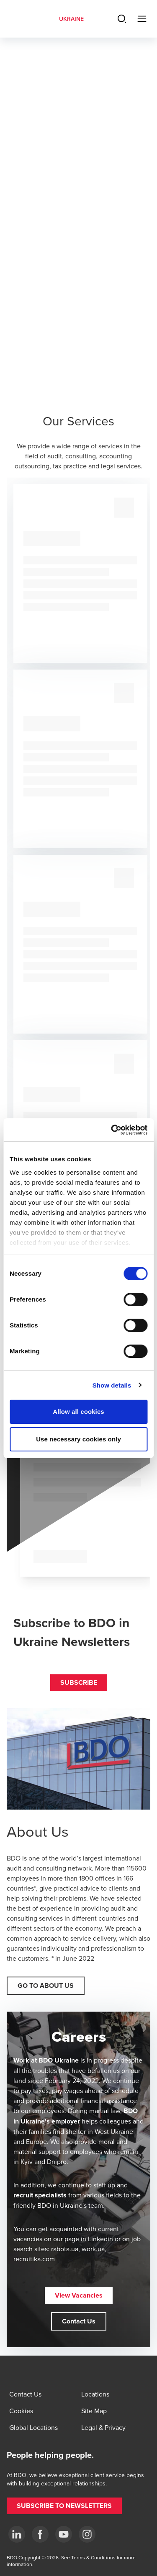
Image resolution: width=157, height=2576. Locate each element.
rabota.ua (64, 2248)
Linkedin (100, 2238)
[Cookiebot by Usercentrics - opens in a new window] (111, 1130)
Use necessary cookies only (78, 1439)
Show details (112, 1385)
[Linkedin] (17, 2534)
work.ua (93, 2248)
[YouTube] (64, 2534)
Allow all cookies (78, 1411)
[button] (78, 1682)
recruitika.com (34, 2258)
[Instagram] (87, 2534)
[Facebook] (40, 2534)
